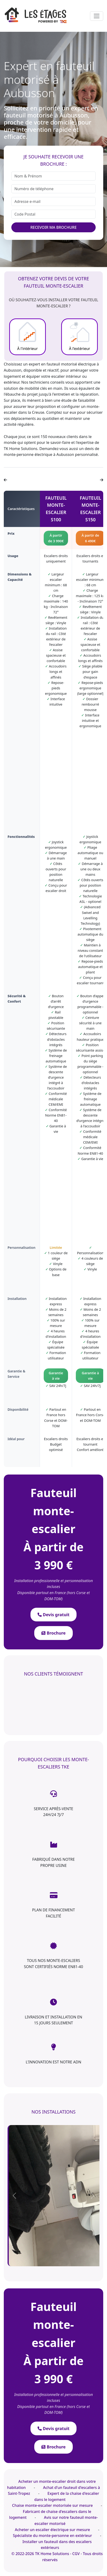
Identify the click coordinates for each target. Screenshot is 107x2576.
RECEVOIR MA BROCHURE (53, 227)
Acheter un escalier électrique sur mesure (52, 2529)
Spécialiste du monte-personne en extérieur (52, 2535)
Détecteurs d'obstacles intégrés (91, 1082)
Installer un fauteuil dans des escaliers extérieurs (57, 2544)
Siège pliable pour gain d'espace (92, 671)
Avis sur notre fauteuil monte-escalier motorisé (66, 2520)
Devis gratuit (53, 1614)
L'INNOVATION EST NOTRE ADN (53, 2062)
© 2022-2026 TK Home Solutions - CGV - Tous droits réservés (57, 2556)
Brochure (53, 1633)
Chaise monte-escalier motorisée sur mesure (52, 2505)
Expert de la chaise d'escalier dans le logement (66, 2496)
